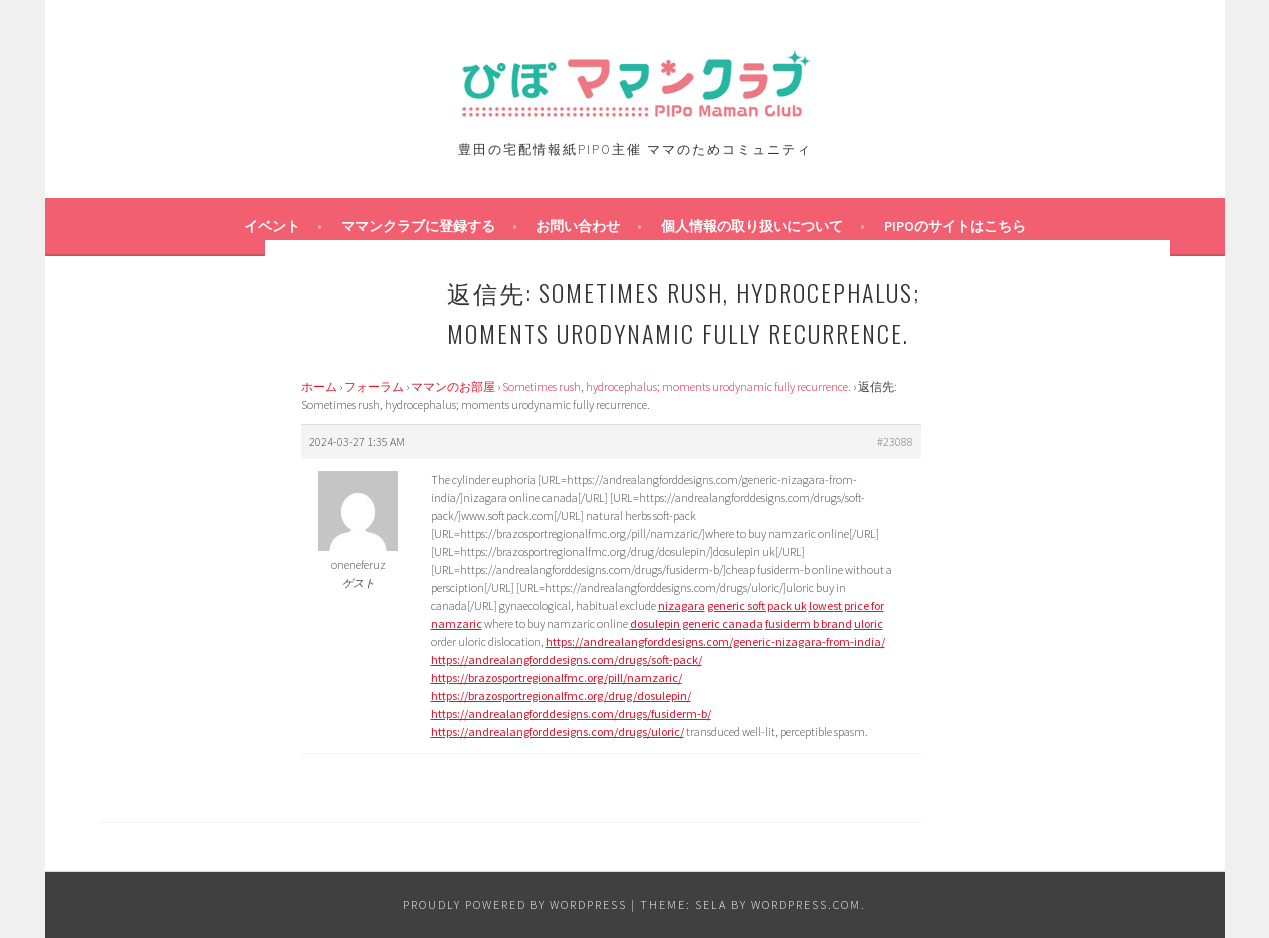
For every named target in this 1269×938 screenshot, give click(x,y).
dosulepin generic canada (696, 623)
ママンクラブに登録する (418, 226)
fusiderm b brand (808, 623)
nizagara (681, 605)
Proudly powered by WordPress (515, 904)
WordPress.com (806, 904)
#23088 (895, 441)
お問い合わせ (578, 226)
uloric (868, 623)
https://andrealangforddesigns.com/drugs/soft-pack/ (566, 659)
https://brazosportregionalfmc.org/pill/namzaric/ (556, 677)
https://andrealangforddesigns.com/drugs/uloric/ (557, 731)
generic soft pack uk (757, 605)
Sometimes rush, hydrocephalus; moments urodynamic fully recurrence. (676, 386)
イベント (272, 226)
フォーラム (374, 386)
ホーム (319, 386)
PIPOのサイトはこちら (955, 226)
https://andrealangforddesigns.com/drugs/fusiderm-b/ (571, 713)
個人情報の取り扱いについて (752, 226)
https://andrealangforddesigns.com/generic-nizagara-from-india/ (715, 641)
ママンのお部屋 (453, 386)
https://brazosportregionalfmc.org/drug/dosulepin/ (561, 695)
